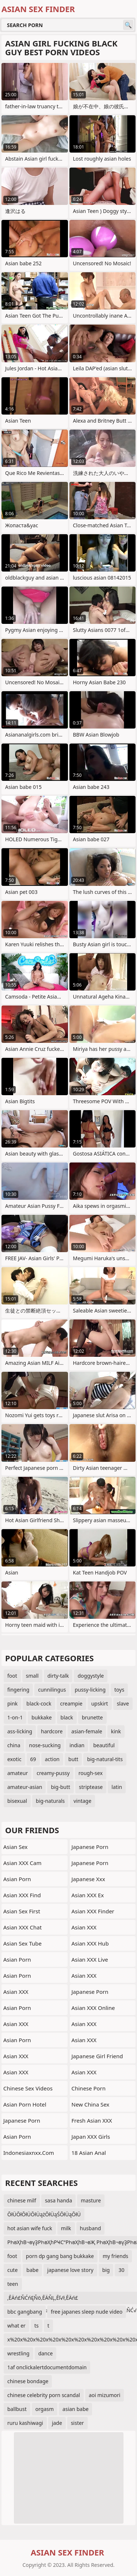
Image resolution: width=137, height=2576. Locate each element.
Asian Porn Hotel (24, 2104)
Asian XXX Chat (22, 1927)
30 (121, 2269)
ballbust (17, 2408)
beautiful (104, 1745)
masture (91, 2200)
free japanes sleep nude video (86, 2311)
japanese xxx (88, 1879)
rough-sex (91, 1773)
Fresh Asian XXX (92, 2120)
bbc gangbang (24, 2311)
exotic (14, 1759)
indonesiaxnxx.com (28, 2152)
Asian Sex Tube (22, 1943)
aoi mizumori (104, 2395)
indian (76, 1745)
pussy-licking (90, 1689)
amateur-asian (24, 1786)
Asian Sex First (21, 1911)
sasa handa (58, 2200)
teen (12, 2283)
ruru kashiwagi (25, 2422)
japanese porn (90, 1863)
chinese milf (21, 2200)
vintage (82, 1800)
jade (57, 2422)
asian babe (75, 2408)
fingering (18, 1689)
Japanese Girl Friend (97, 2056)
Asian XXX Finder (93, 1911)
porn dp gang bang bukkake (60, 2256)
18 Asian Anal (89, 2152)
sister (77, 2422)
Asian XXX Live (90, 1959)
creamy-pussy (53, 1773)
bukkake (41, 1717)
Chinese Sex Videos (28, 2088)
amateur (17, 1773)
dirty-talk (58, 1675)
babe (32, 2269)
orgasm (44, 2408)
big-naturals (50, 1800)
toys (119, 1689)
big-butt (60, 1786)
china (13, 1745)
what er (16, 2325)
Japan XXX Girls (91, 2136)
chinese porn (89, 2088)
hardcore (51, 1731)
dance (45, 2353)
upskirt (99, 1703)
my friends (115, 2256)
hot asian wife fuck (29, 2228)
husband (90, 2228)
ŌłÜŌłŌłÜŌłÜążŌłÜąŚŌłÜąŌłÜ (44, 2214)
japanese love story (70, 2269)
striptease (91, 1786)
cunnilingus (52, 1689)
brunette (92, 1717)
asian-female (86, 1731)
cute (12, 2269)
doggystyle (90, 1675)
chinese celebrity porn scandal (43, 2395)
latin (116, 1786)
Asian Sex (15, 1846)
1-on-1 (15, 1717)
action (52, 1759)
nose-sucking (45, 1745)
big (106, 2269)
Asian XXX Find (22, 1895)
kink (116, 1731)
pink (12, 1703)
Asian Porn (17, 1879)
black (67, 1717)
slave (123, 1703)
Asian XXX (15, 1991)
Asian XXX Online (93, 2007)
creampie (71, 1703)
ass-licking (19, 1731)
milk (66, 2228)
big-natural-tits (104, 1759)
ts (36, 2325)
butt (73, 1759)
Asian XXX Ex (88, 1895)
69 (33, 1759)
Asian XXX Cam (22, 1863)
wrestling (18, 2353)
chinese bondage (27, 2381)
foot (12, 1675)
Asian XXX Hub (90, 1943)
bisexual (17, 1800)
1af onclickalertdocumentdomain (47, 2367)
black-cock (38, 1703)
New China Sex (91, 2104)
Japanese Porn (21, 2120)
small (32, 1675)
